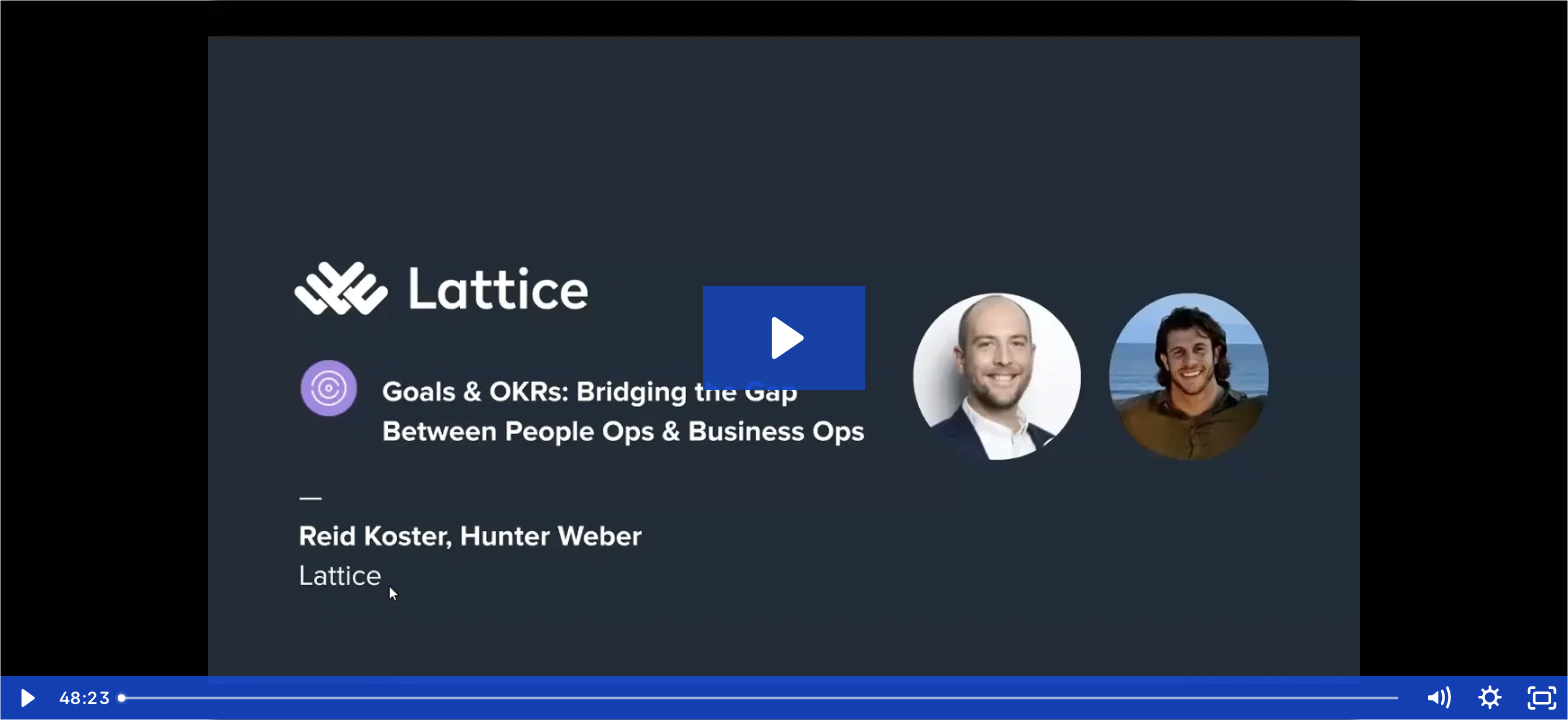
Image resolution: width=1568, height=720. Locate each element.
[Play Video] (26, 698)
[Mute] (1438, 698)
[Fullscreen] (1542, 698)
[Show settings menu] (1490, 698)
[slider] (760, 698)
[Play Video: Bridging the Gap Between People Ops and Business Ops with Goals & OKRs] (784, 338)
